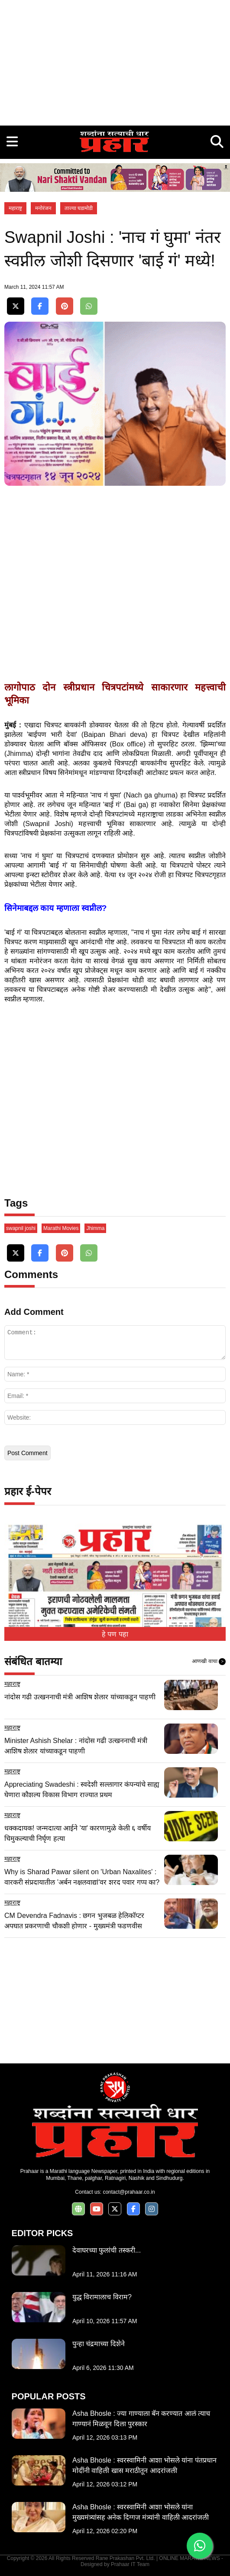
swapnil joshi (21, 1228)
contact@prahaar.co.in (129, 2192)
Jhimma (95, 1228)
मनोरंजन (43, 208)
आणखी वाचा (209, 1661)
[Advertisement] (115, 60)
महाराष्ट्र (15, 208)
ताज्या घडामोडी (79, 208)
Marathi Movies (60, 1228)
